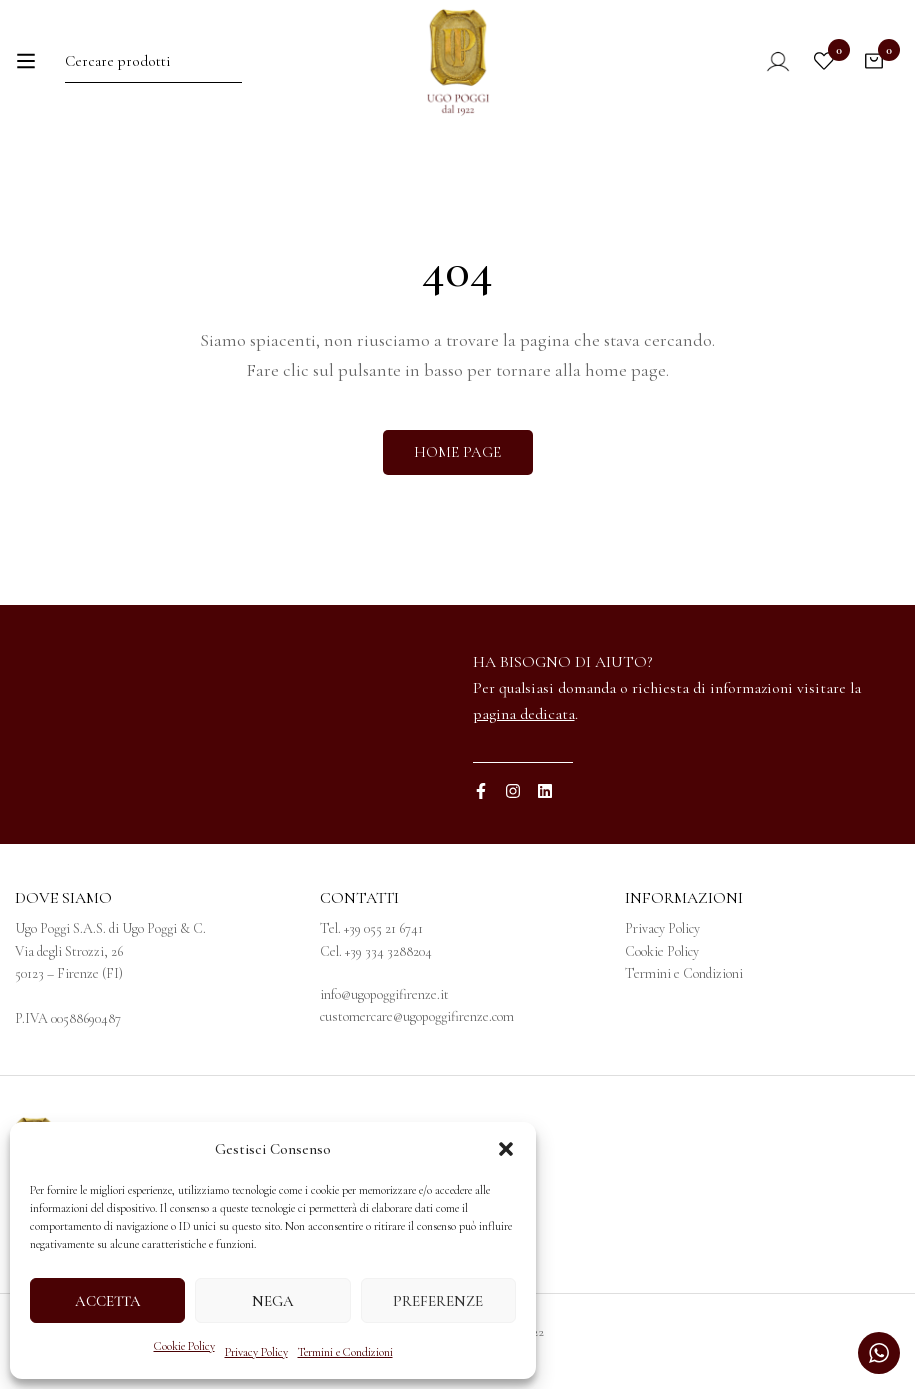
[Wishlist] (824, 61)
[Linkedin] (545, 791)
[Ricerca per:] (153, 60)
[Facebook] (481, 791)
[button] (506, 1149)
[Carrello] (874, 61)
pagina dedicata (524, 714)
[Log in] (764, 61)
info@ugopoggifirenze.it (384, 994)
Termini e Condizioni (345, 1352)
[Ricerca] (232, 60)
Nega (273, 1301)
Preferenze (438, 1301)
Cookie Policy (184, 1346)
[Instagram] (513, 791)
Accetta (108, 1301)
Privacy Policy (256, 1352)
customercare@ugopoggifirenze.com (417, 1016)
